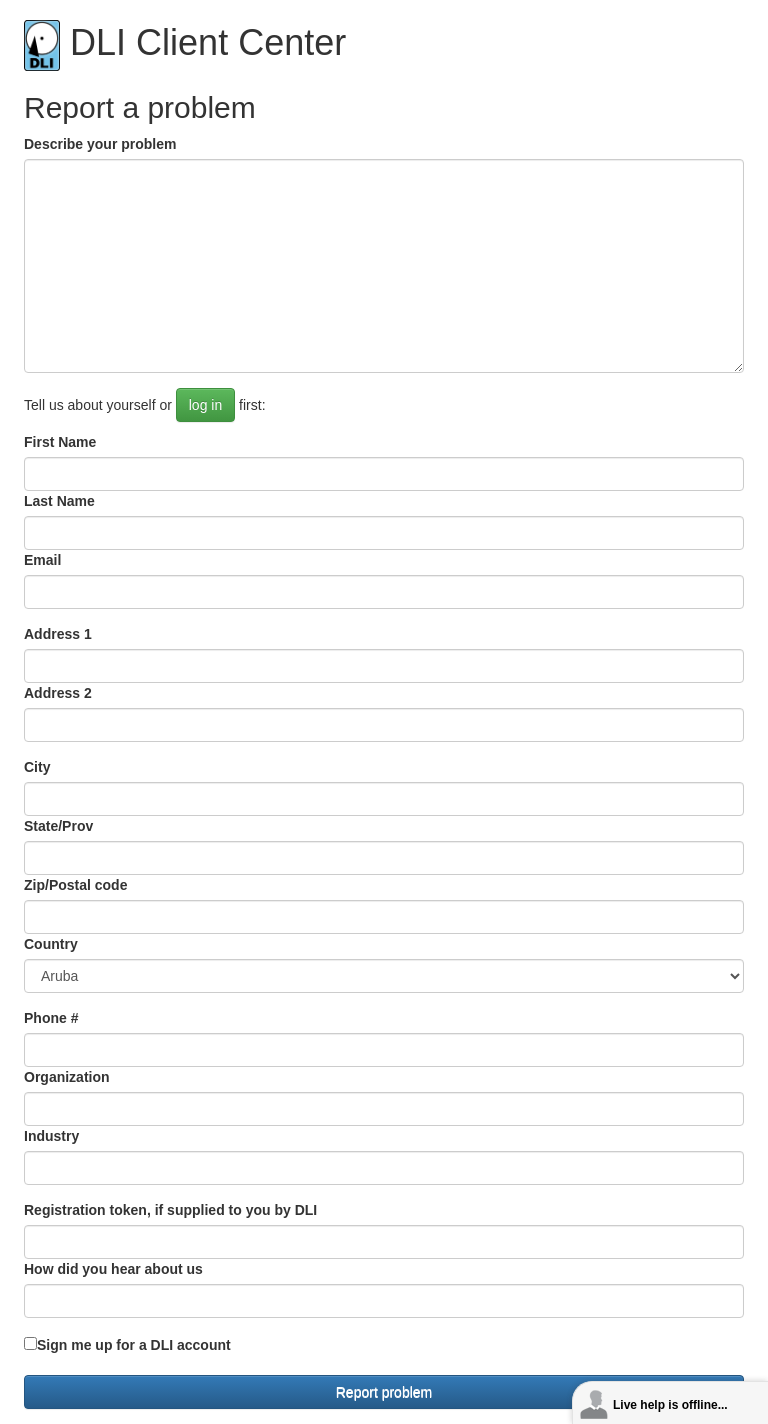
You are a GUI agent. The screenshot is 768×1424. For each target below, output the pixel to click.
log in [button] (205, 405)
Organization (67, 1077)
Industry (51, 1136)
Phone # (51, 1018)
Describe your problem (100, 144)
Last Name (59, 501)
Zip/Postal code (75, 885)
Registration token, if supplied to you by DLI (170, 1210)
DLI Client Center (185, 42)
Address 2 (58, 693)
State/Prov (58, 826)
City (37, 767)
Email (42, 560)
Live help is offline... (670, 1405)
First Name (60, 442)
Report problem (384, 1392)
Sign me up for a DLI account (134, 1345)
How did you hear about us (113, 1269)
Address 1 (58, 634)
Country (51, 944)
